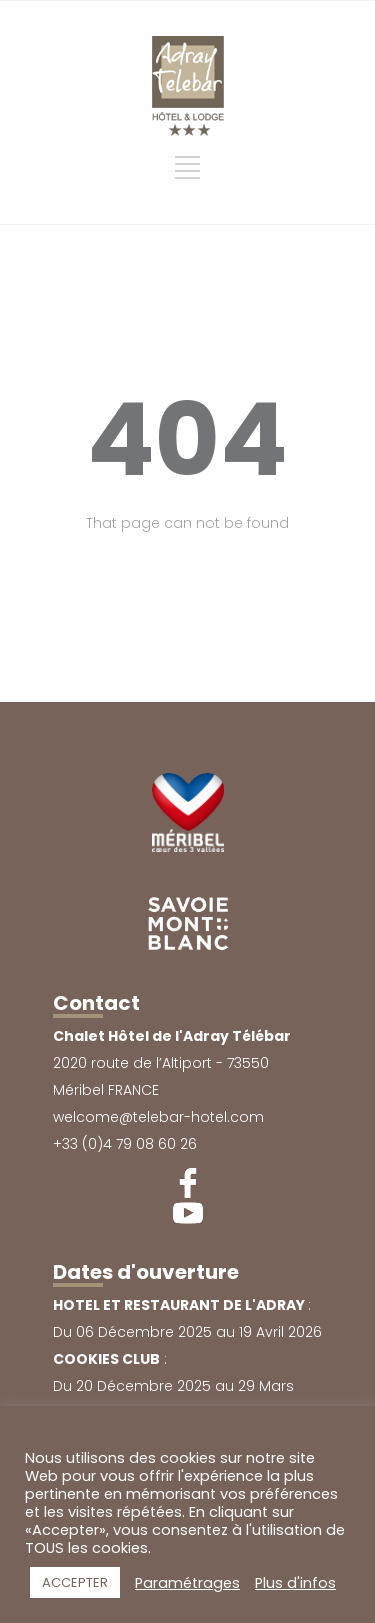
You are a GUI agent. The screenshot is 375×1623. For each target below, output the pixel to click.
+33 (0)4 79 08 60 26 (125, 1144)
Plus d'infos (295, 1583)
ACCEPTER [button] (75, 1582)
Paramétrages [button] (187, 1583)
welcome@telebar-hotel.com (158, 1117)
